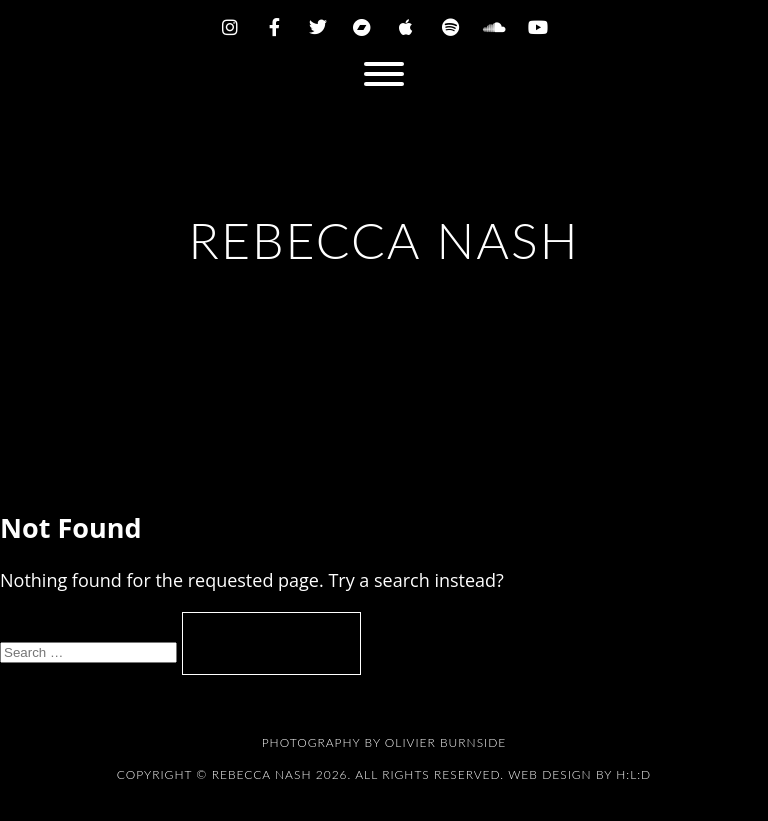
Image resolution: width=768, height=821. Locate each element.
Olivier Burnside (445, 742)
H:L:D (633, 774)
